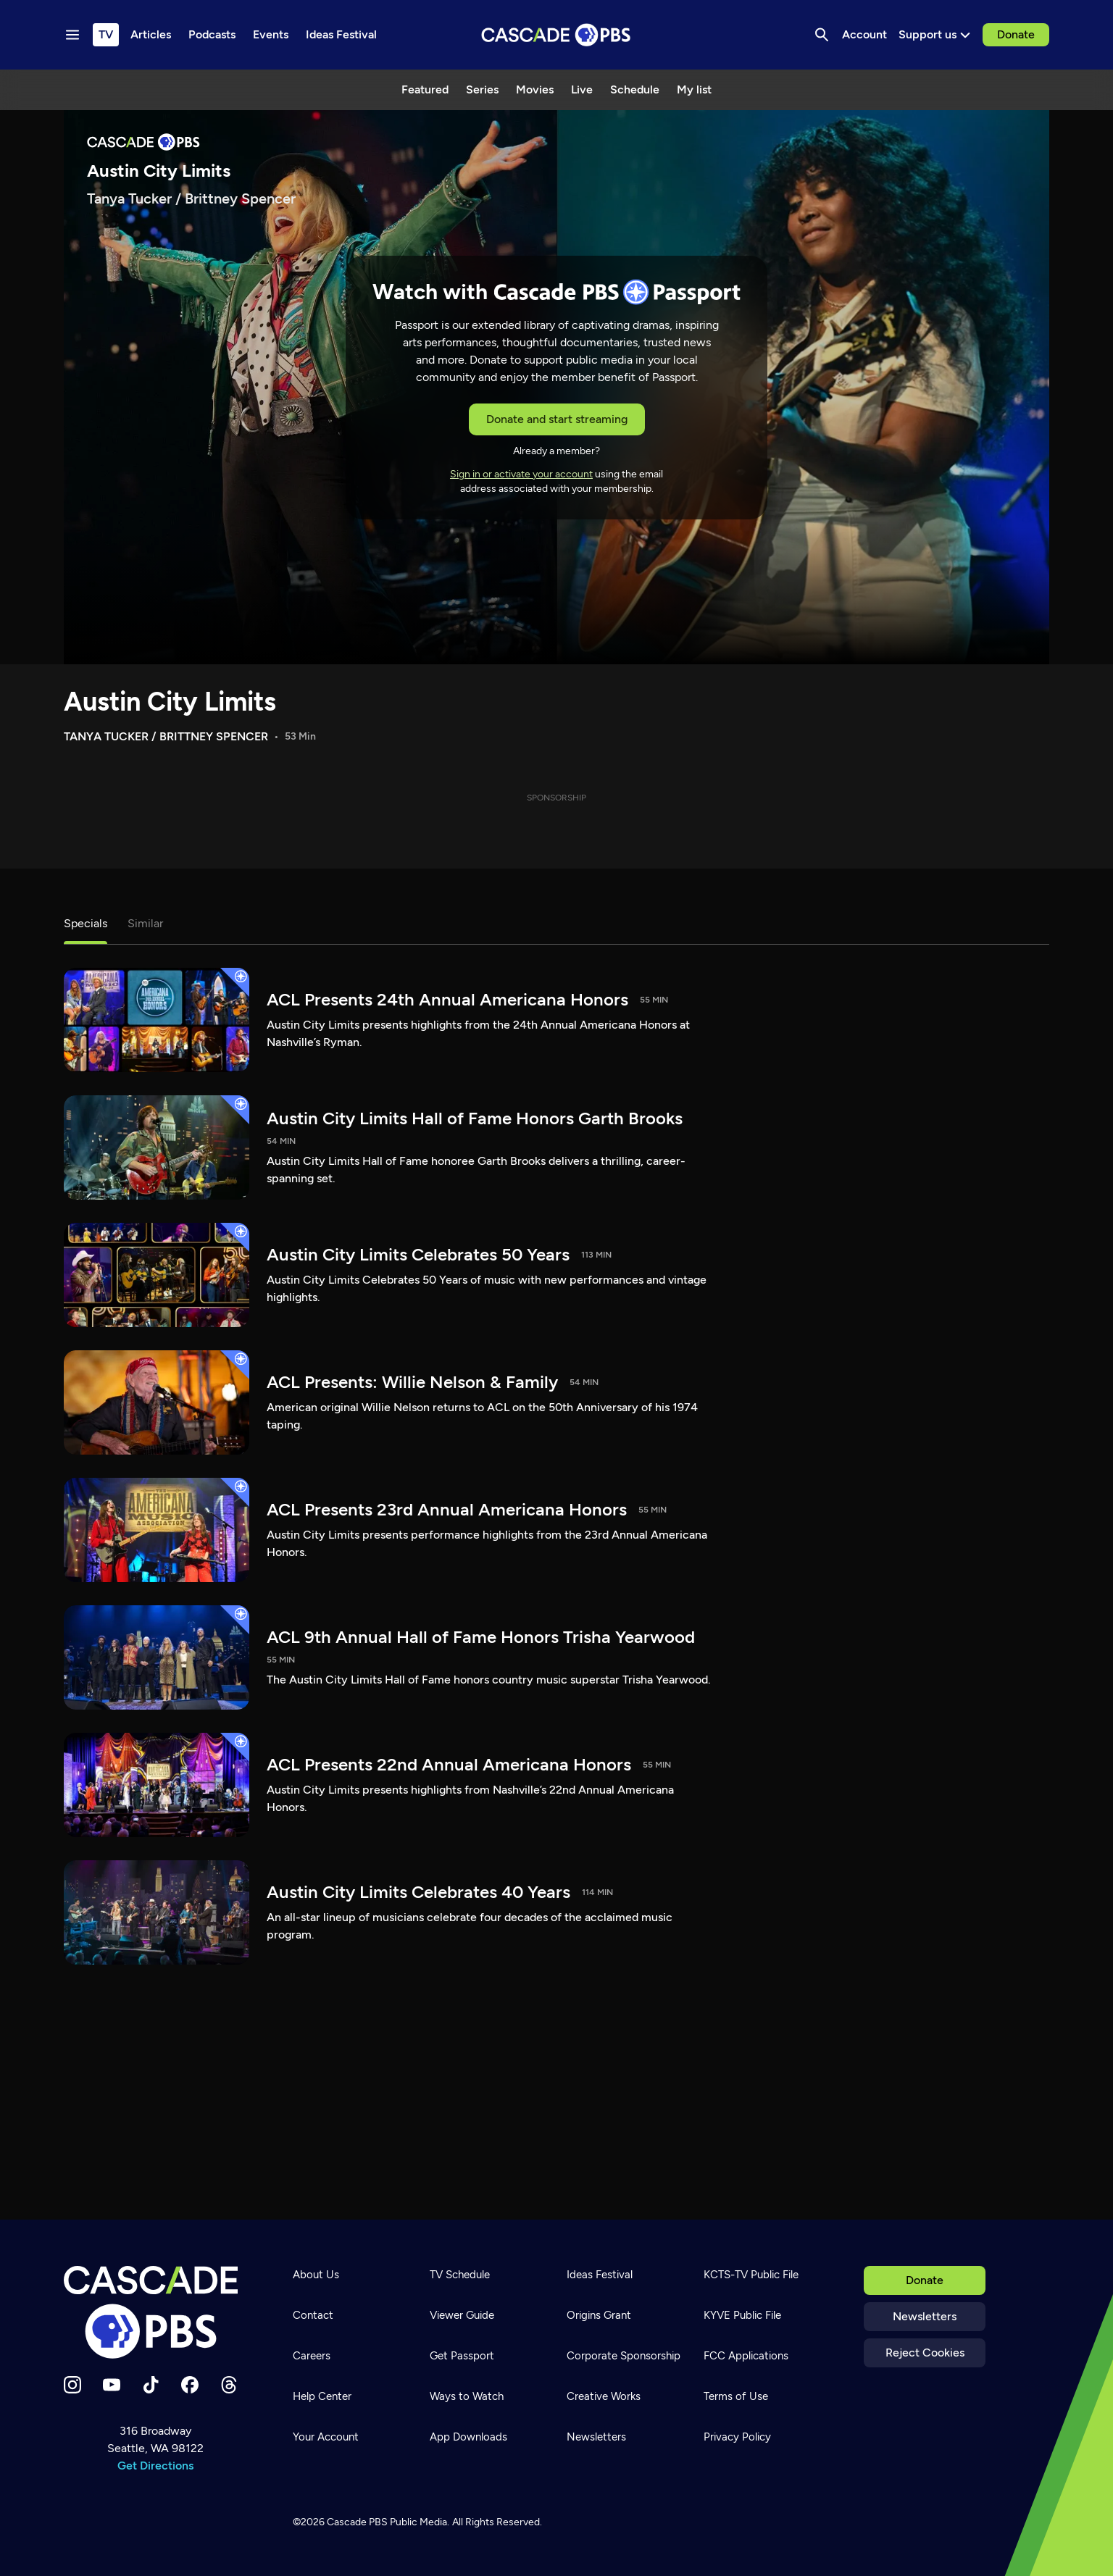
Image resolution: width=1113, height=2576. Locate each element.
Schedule (634, 89)
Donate (1016, 34)
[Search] (821, 34)
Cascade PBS (357, 2522)
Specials (85, 923)
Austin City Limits (170, 701)
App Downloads (468, 2436)
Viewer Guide (462, 2315)
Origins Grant (599, 2315)
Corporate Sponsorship (623, 2355)
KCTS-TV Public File (751, 2274)
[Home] (155, 2312)
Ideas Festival (600, 2274)
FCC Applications (746, 2355)
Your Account (326, 2436)
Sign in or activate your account (521, 474)
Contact (313, 2315)
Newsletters (924, 2316)
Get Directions (155, 2465)
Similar (145, 923)
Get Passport (462, 2355)
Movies (535, 89)
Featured (425, 89)
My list (694, 89)
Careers (311, 2355)
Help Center (322, 2396)
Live (582, 89)
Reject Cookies (924, 2352)
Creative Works (604, 2396)
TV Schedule (460, 2274)
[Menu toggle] (72, 34)
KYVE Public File (742, 2315)
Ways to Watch (467, 2396)
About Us (316, 2274)
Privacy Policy (737, 2436)
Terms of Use (736, 2396)
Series (482, 89)
